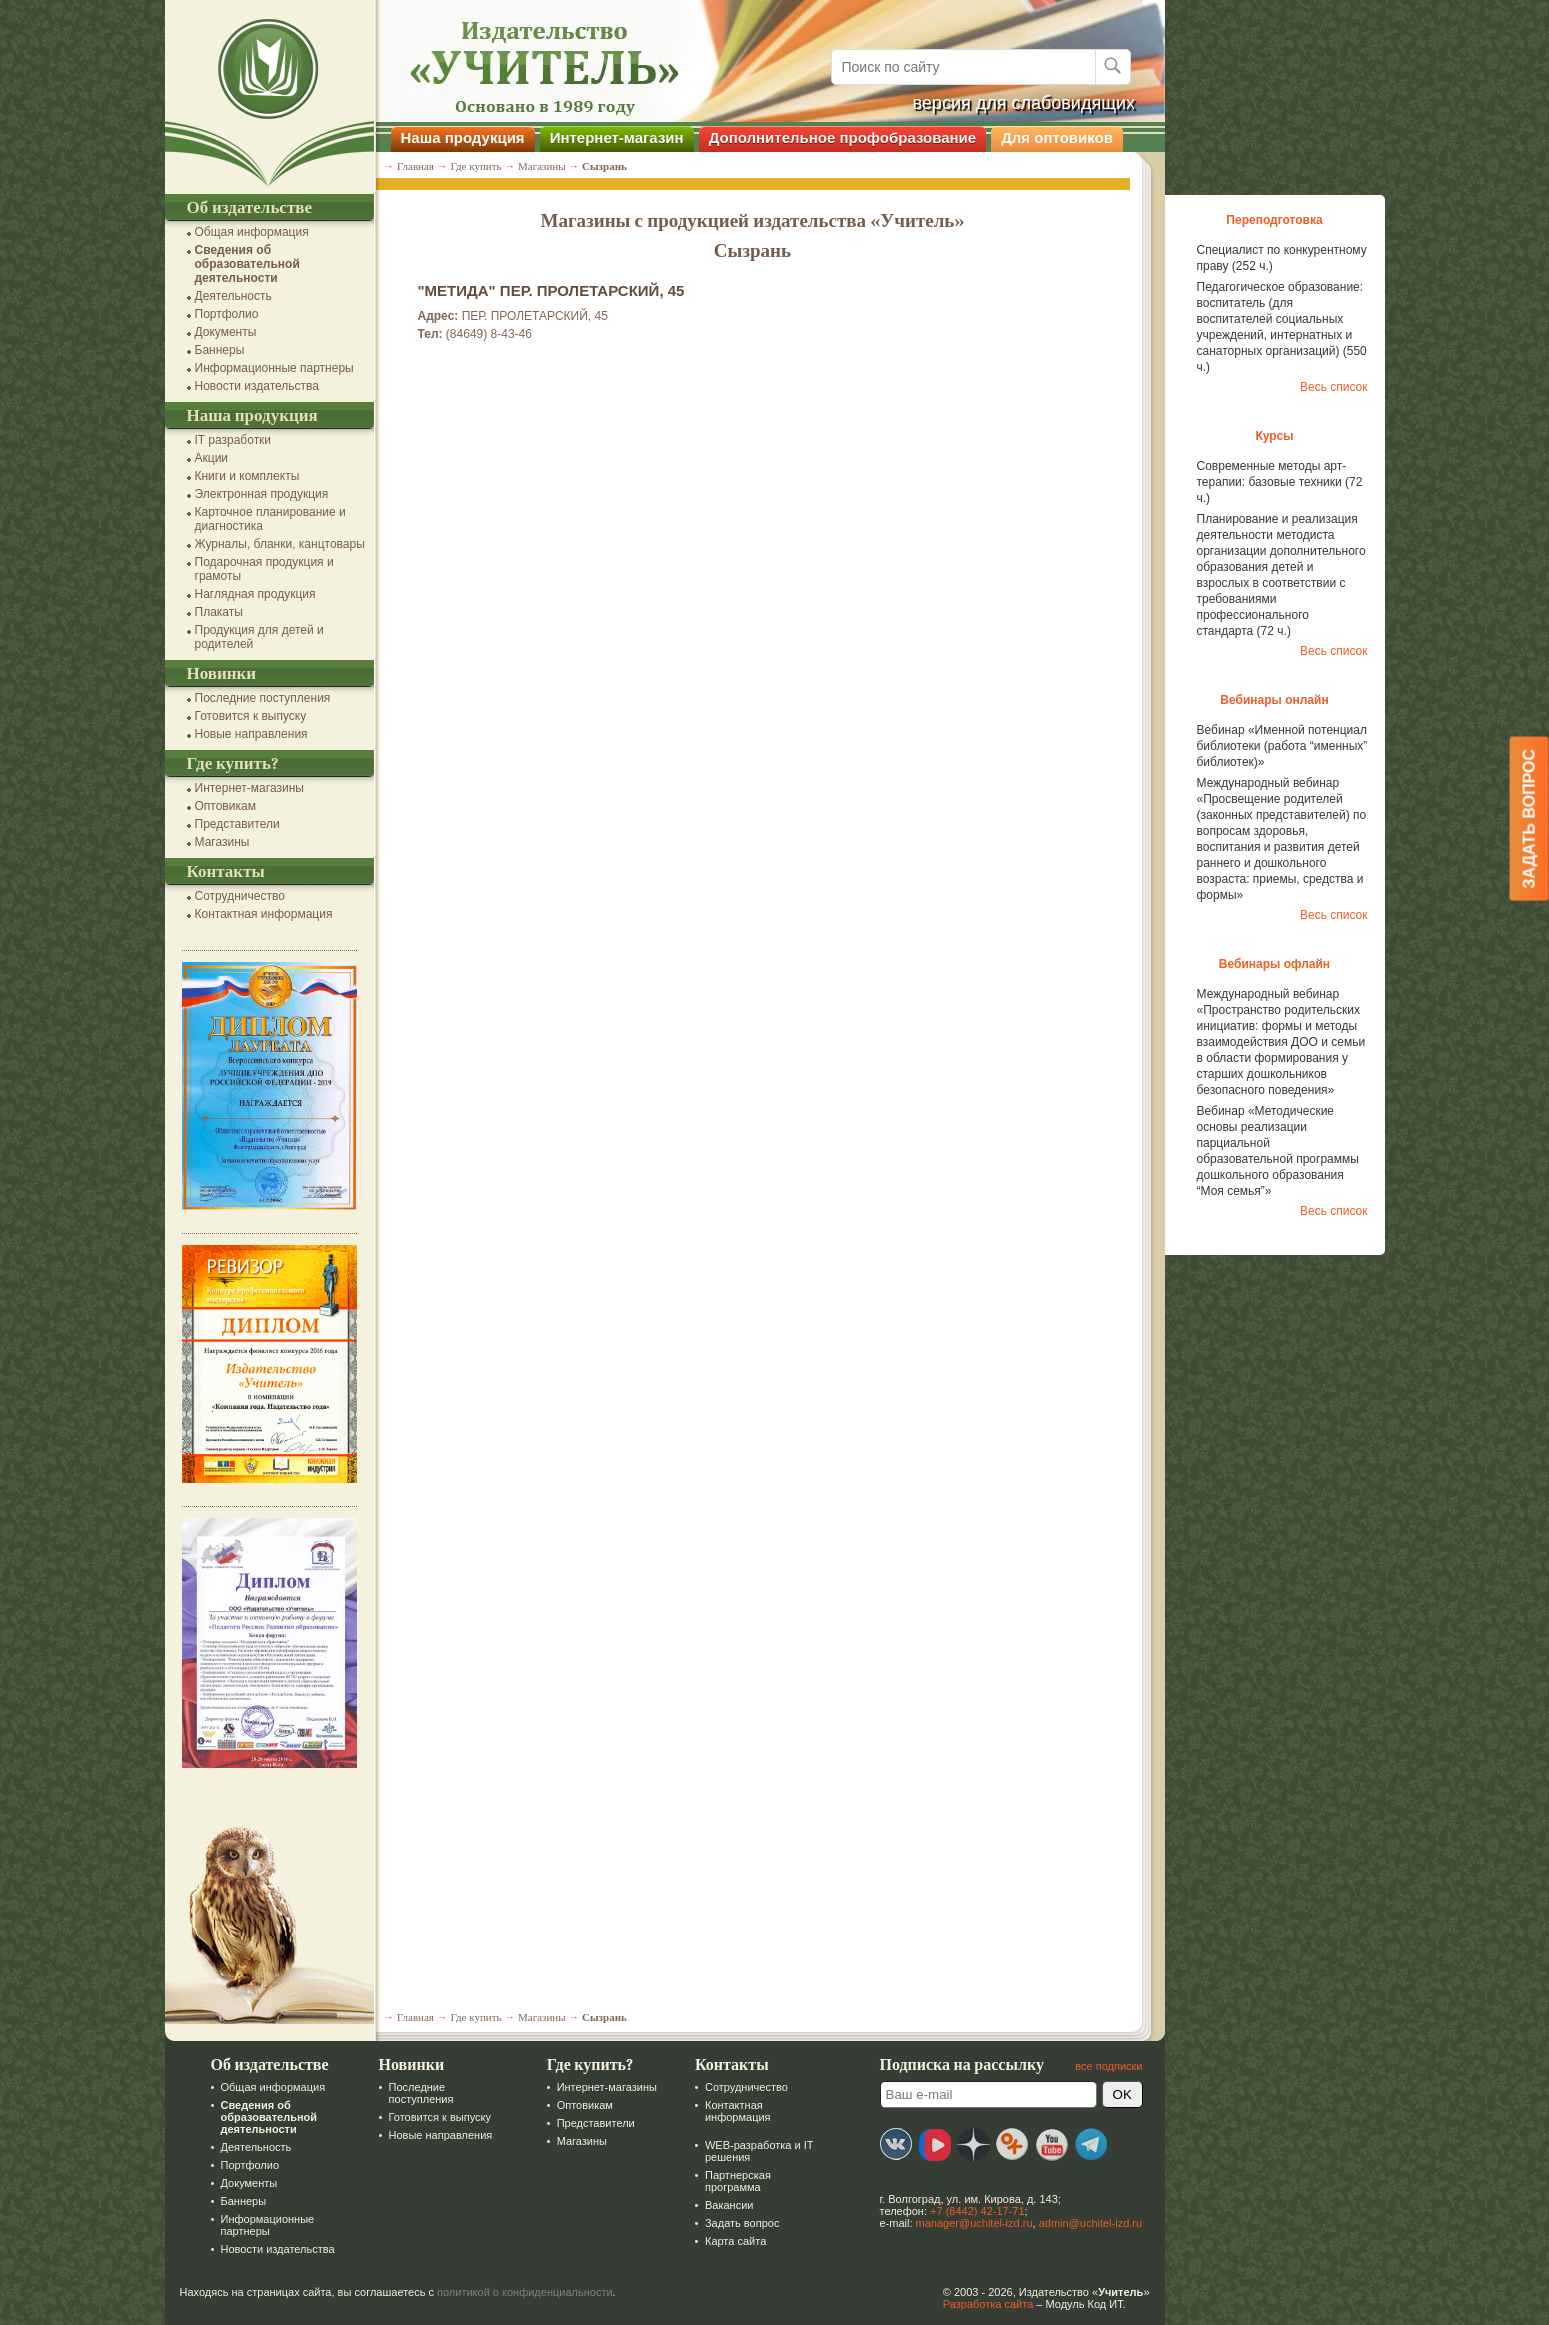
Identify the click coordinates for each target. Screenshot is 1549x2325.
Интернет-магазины (249, 788)
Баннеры (220, 350)
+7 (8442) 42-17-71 (977, 2211)
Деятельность (233, 296)
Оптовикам (225, 806)
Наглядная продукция (255, 594)
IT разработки (233, 440)
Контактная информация (264, 914)
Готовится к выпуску (251, 716)
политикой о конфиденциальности (525, 2292)
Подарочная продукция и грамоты (264, 569)
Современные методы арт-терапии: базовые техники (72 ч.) (1280, 482)
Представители (237, 824)
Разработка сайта (988, 2304)
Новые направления (251, 734)
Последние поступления (263, 698)
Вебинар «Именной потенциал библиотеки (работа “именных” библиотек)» (1282, 746)
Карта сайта (735, 2241)
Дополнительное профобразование (843, 137)
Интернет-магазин (617, 137)
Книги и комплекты (247, 476)
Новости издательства (257, 386)
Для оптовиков (1057, 137)
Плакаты (219, 612)
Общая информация (252, 232)
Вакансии (729, 2205)
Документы (226, 332)
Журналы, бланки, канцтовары (280, 544)
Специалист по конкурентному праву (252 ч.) (1282, 258)
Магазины (222, 842)
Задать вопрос (742, 2223)
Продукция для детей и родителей (259, 637)
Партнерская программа (738, 2181)
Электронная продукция (262, 494)
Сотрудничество (240, 896)
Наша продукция (463, 137)
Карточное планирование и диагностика (270, 519)
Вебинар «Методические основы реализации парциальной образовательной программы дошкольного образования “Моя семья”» (1278, 1151)
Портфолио (227, 314)
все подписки (1108, 2066)
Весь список (1334, 387)
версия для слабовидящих (1024, 103)
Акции (212, 458)
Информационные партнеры (274, 368)
